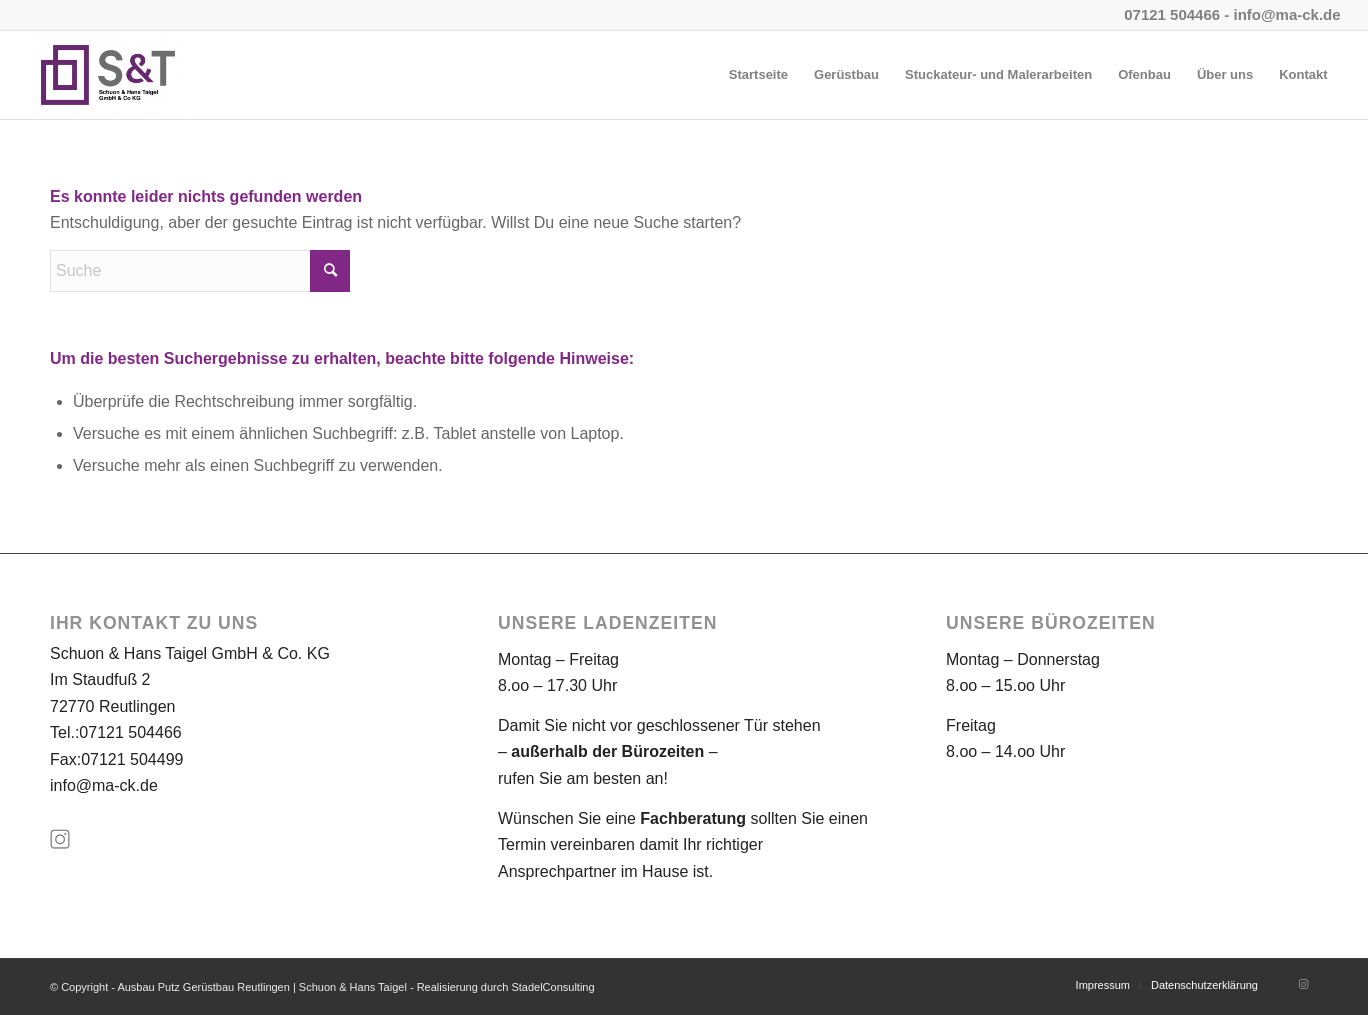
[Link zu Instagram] (1303, 984)
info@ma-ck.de (104, 785)
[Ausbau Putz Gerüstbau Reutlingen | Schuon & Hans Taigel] (108, 75)
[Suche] (200, 271)
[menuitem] (758, 75)
